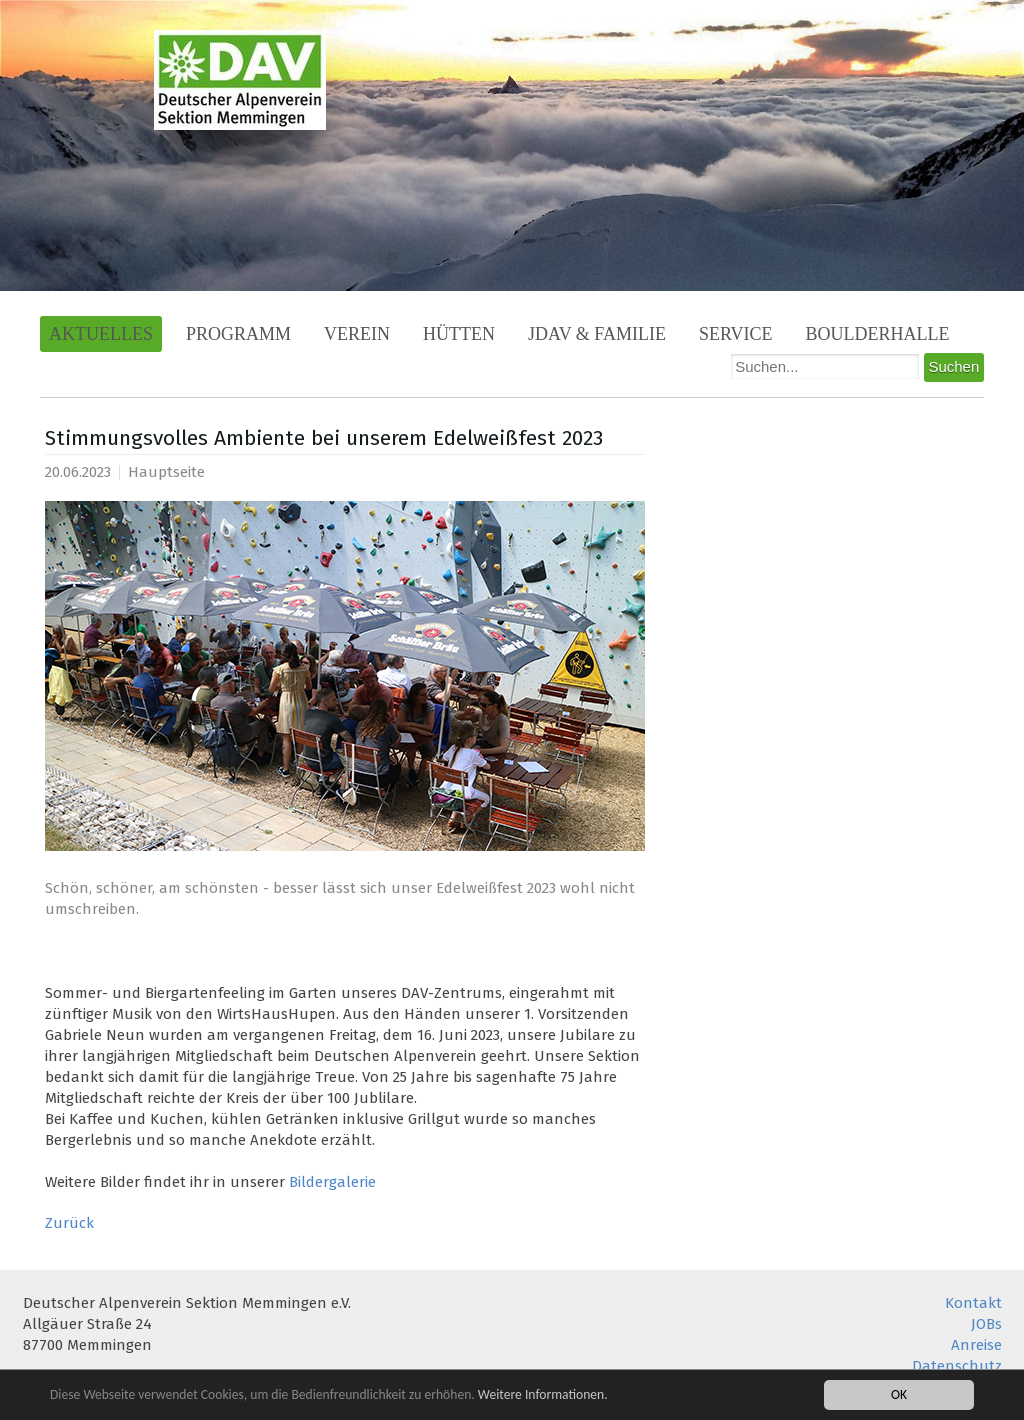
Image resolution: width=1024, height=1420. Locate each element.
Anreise (976, 1345)
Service (736, 334)
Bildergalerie (332, 1182)
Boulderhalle (878, 334)
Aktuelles (101, 334)
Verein (357, 334)
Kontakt (973, 1303)
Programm (238, 334)
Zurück (69, 1223)
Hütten (459, 334)
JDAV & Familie (597, 334)
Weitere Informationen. (543, 1395)
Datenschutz (957, 1366)
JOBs (986, 1324)
